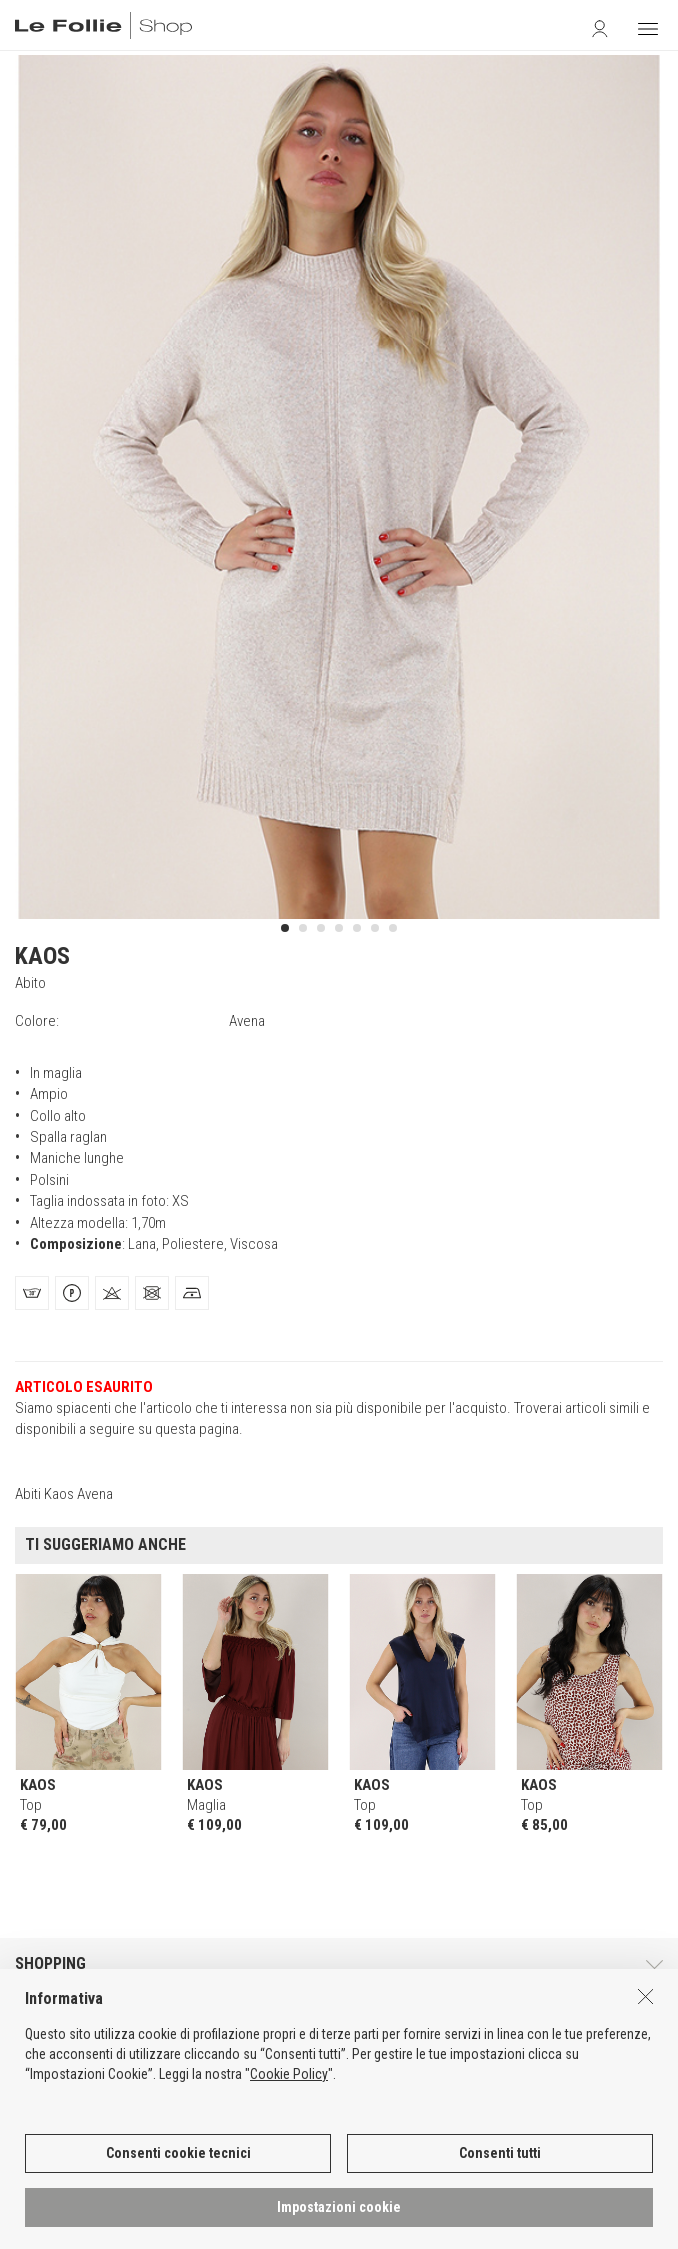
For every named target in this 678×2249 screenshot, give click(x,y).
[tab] (32, 1293)
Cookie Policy (289, 2084)
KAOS (42, 956)
